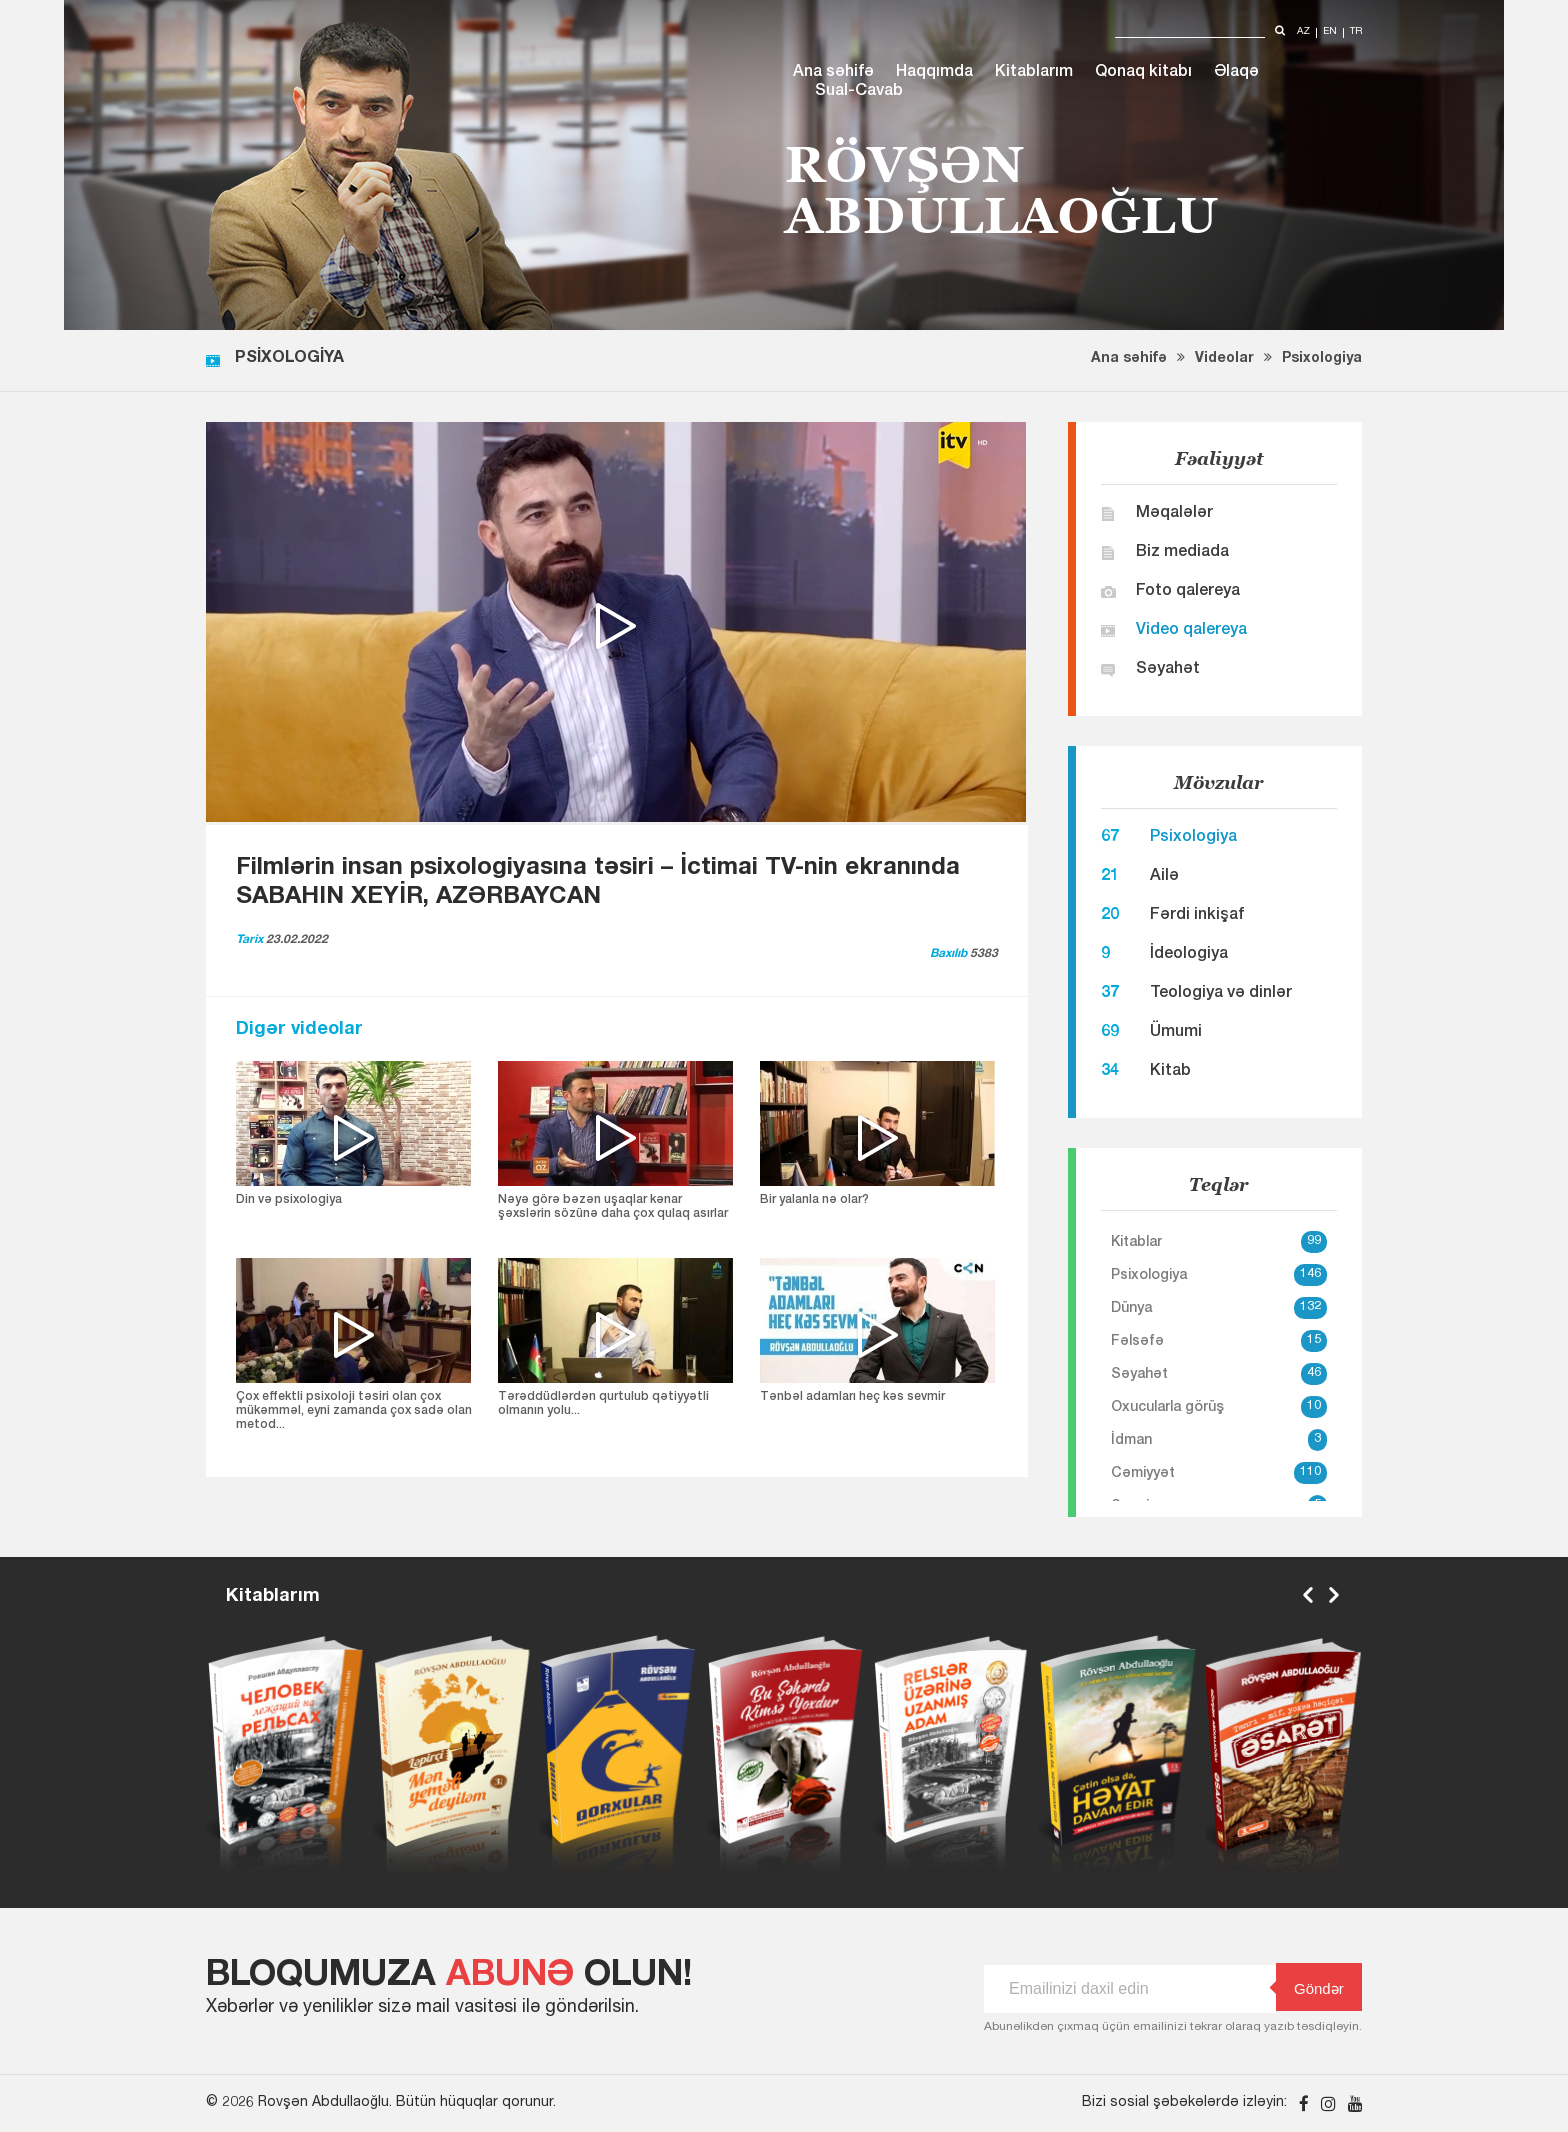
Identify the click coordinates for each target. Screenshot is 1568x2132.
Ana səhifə (833, 73)
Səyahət (1168, 670)
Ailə (1164, 877)
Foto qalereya (1188, 592)
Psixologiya (1322, 359)
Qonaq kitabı (1143, 73)
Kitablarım (1034, 73)
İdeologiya (1189, 955)
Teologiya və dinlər (1221, 994)
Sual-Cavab (859, 92)
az (1303, 32)
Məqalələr (1174, 514)
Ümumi (1176, 1033)
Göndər (1310, 1987)
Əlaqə (1236, 73)
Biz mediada (1182, 553)
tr (1356, 32)
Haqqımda (934, 73)
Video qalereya (1191, 631)
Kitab (1170, 1072)
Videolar (1224, 359)
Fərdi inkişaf (1197, 916)
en (1330, 32)
